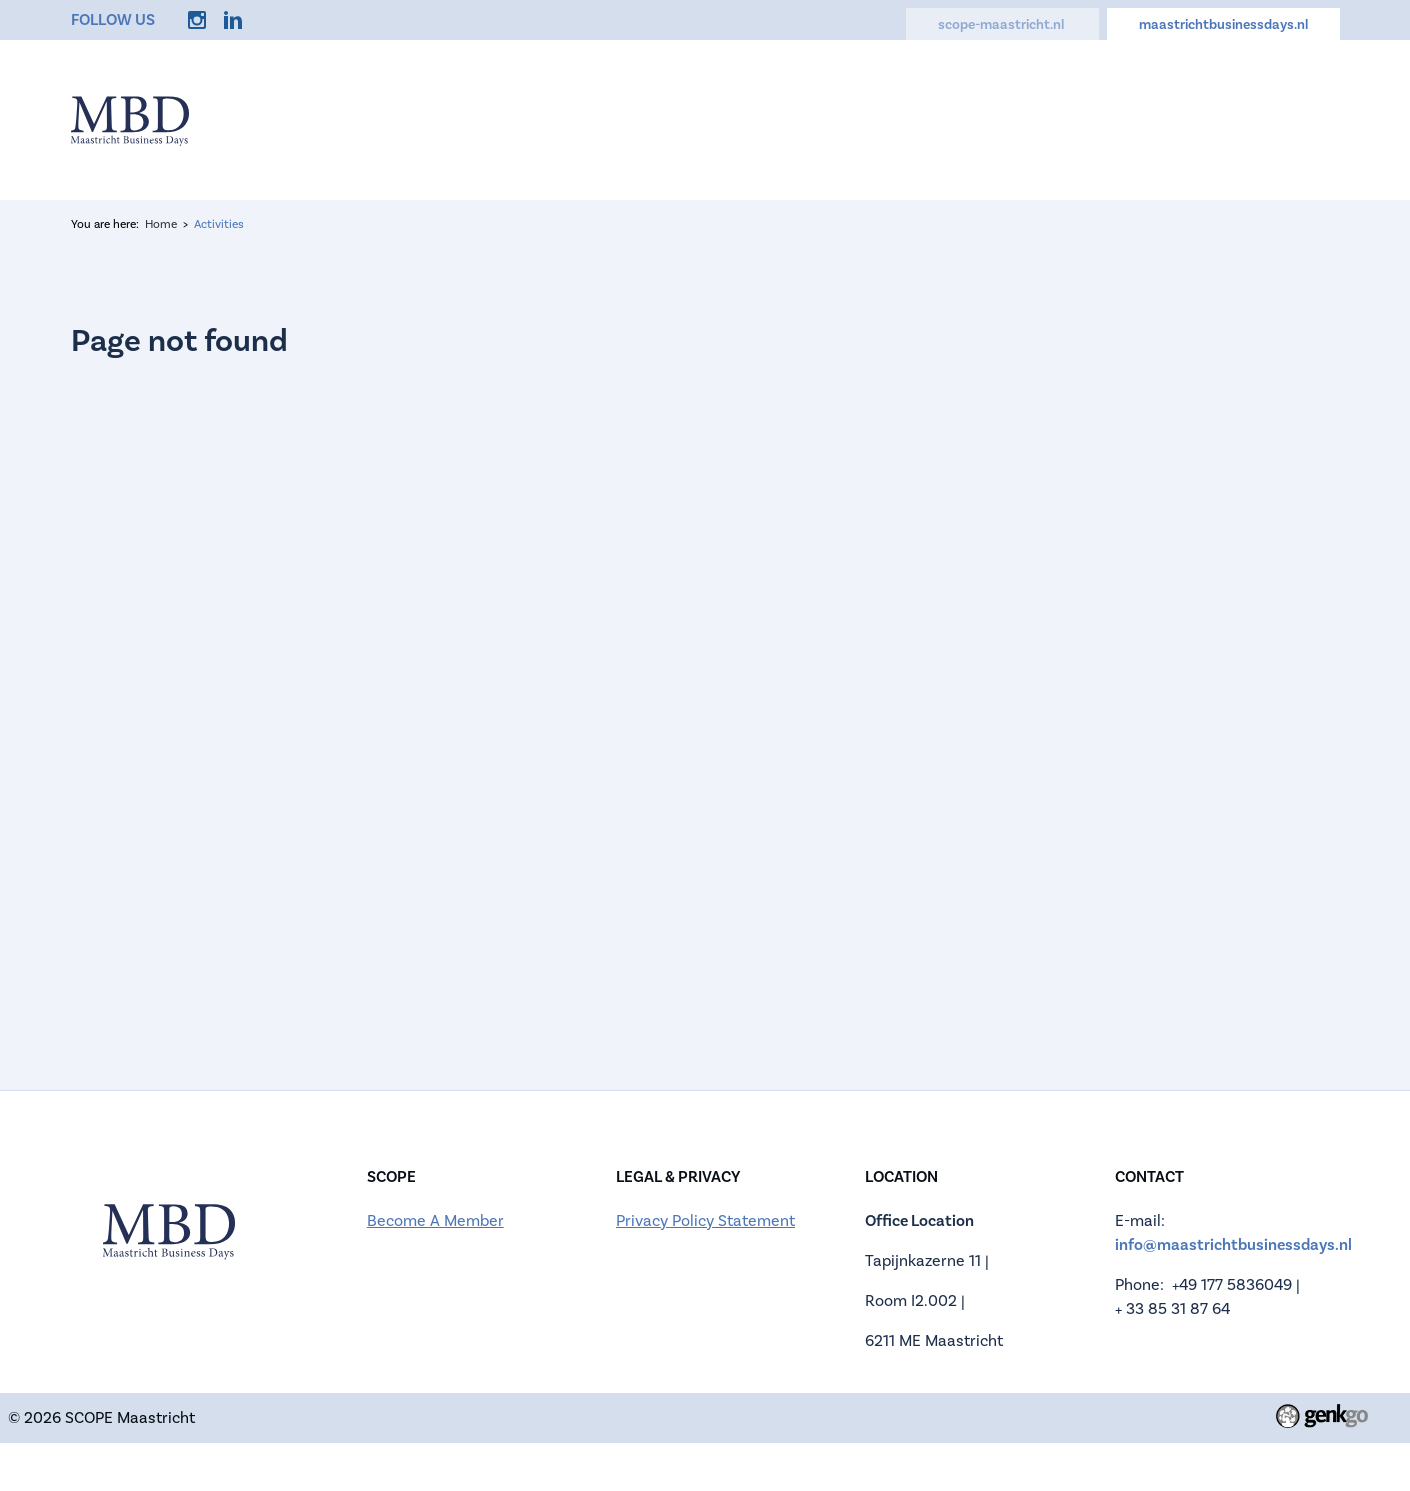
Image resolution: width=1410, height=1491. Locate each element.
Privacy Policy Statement (705, 1221)
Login (1316, 120)
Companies (799, 120)
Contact (1094, 120)
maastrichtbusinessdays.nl (1223, 25)
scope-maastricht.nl (1002, 25)
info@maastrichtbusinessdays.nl (1233, 1245)
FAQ (1009, 120)
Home (458, 120)
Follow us (113, 20)
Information (566, 120)
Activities (919, 120)
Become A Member (435, 1221)
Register (684, 120)
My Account (1211, 120)
